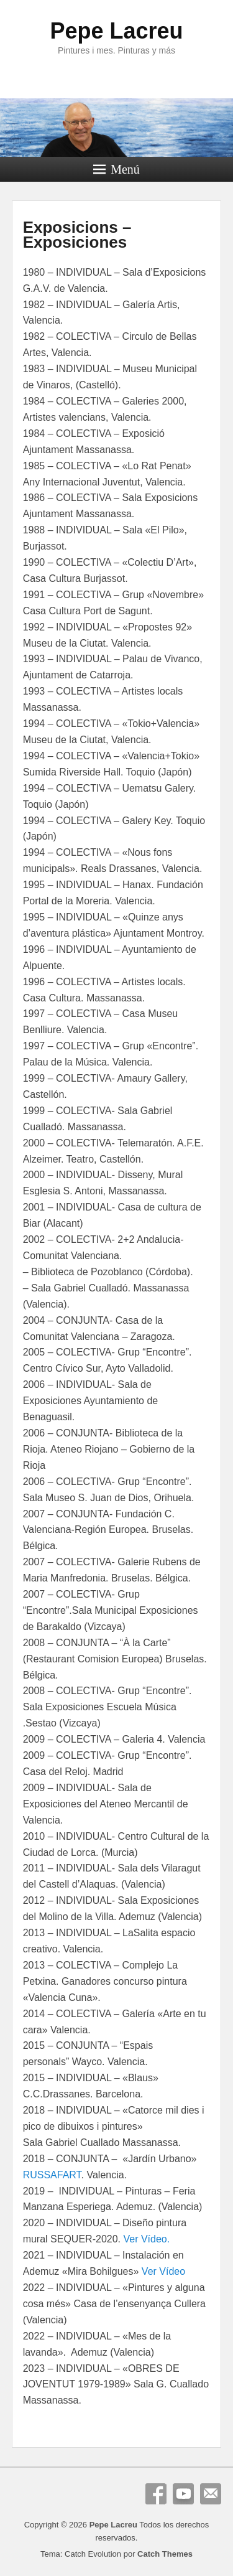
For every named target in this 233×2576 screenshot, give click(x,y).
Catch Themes (165, 2554)
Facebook (156, 2493)
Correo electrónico (210, 2493)
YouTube (183, 2493)
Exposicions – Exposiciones (77, 234)
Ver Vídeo (163, 2271)
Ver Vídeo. (146, 2239)
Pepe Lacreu (116, 31)
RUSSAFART (52, 2175)
